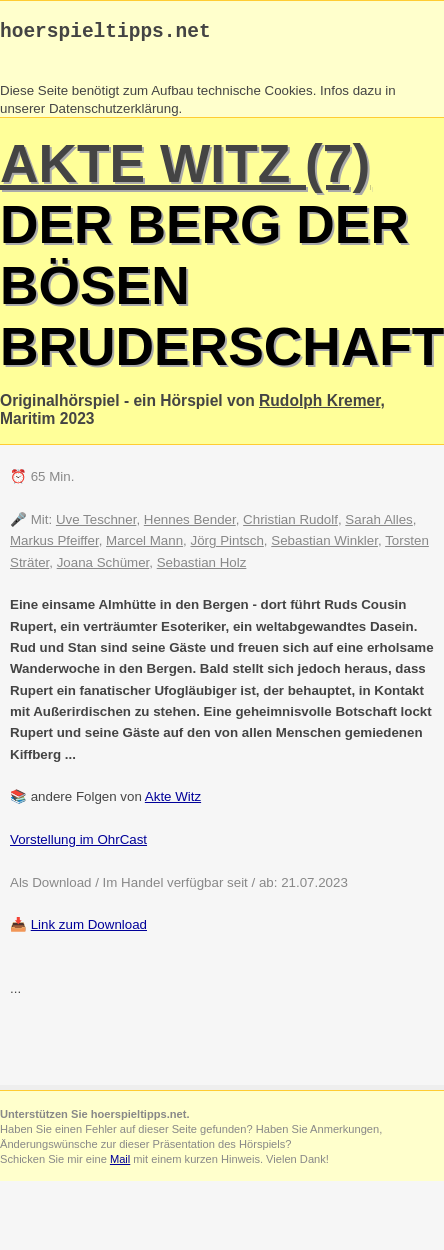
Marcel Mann (144, 545)
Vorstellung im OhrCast (78, 844)
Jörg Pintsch (227, 545)
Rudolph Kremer (319, 405)
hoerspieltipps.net (105, 34)
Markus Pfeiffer (54, 545)
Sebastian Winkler (324, 545)
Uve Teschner (96, 524)
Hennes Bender (190, 524)
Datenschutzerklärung (114, 113)
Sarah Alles (378, 524)
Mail (120, 1164)
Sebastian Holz (202, 567)
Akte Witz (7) (185, 168)
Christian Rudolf (290, 524)
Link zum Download (89, 929)
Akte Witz (173, 801)
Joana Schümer (103, 567)
